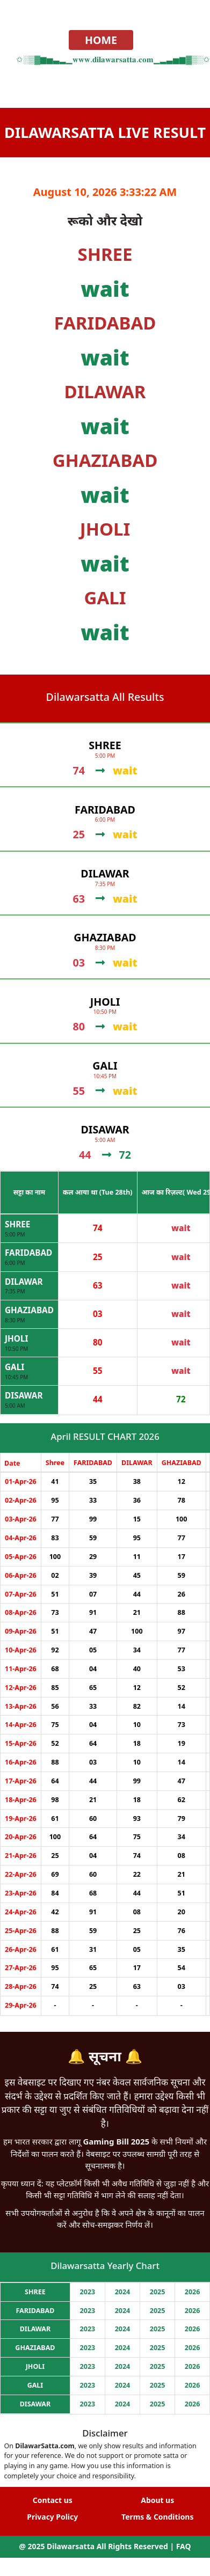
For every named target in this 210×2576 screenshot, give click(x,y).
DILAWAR (24, 1281)
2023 (88, 2291)
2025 (157, 2291)
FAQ (183, 2546)
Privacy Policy (52, 2517)
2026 (192, 2291)
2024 (123, 2291)
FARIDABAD (28, 1252)
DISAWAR (24, 1395)
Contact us (53, 2500)
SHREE (17, 1224)
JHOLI (16, 1338)
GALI (14, 1367)
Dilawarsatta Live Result (105, 132)
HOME (101, 40)
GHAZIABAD (29, 1310)
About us (157, 2500)
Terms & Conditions (157, 2517)
